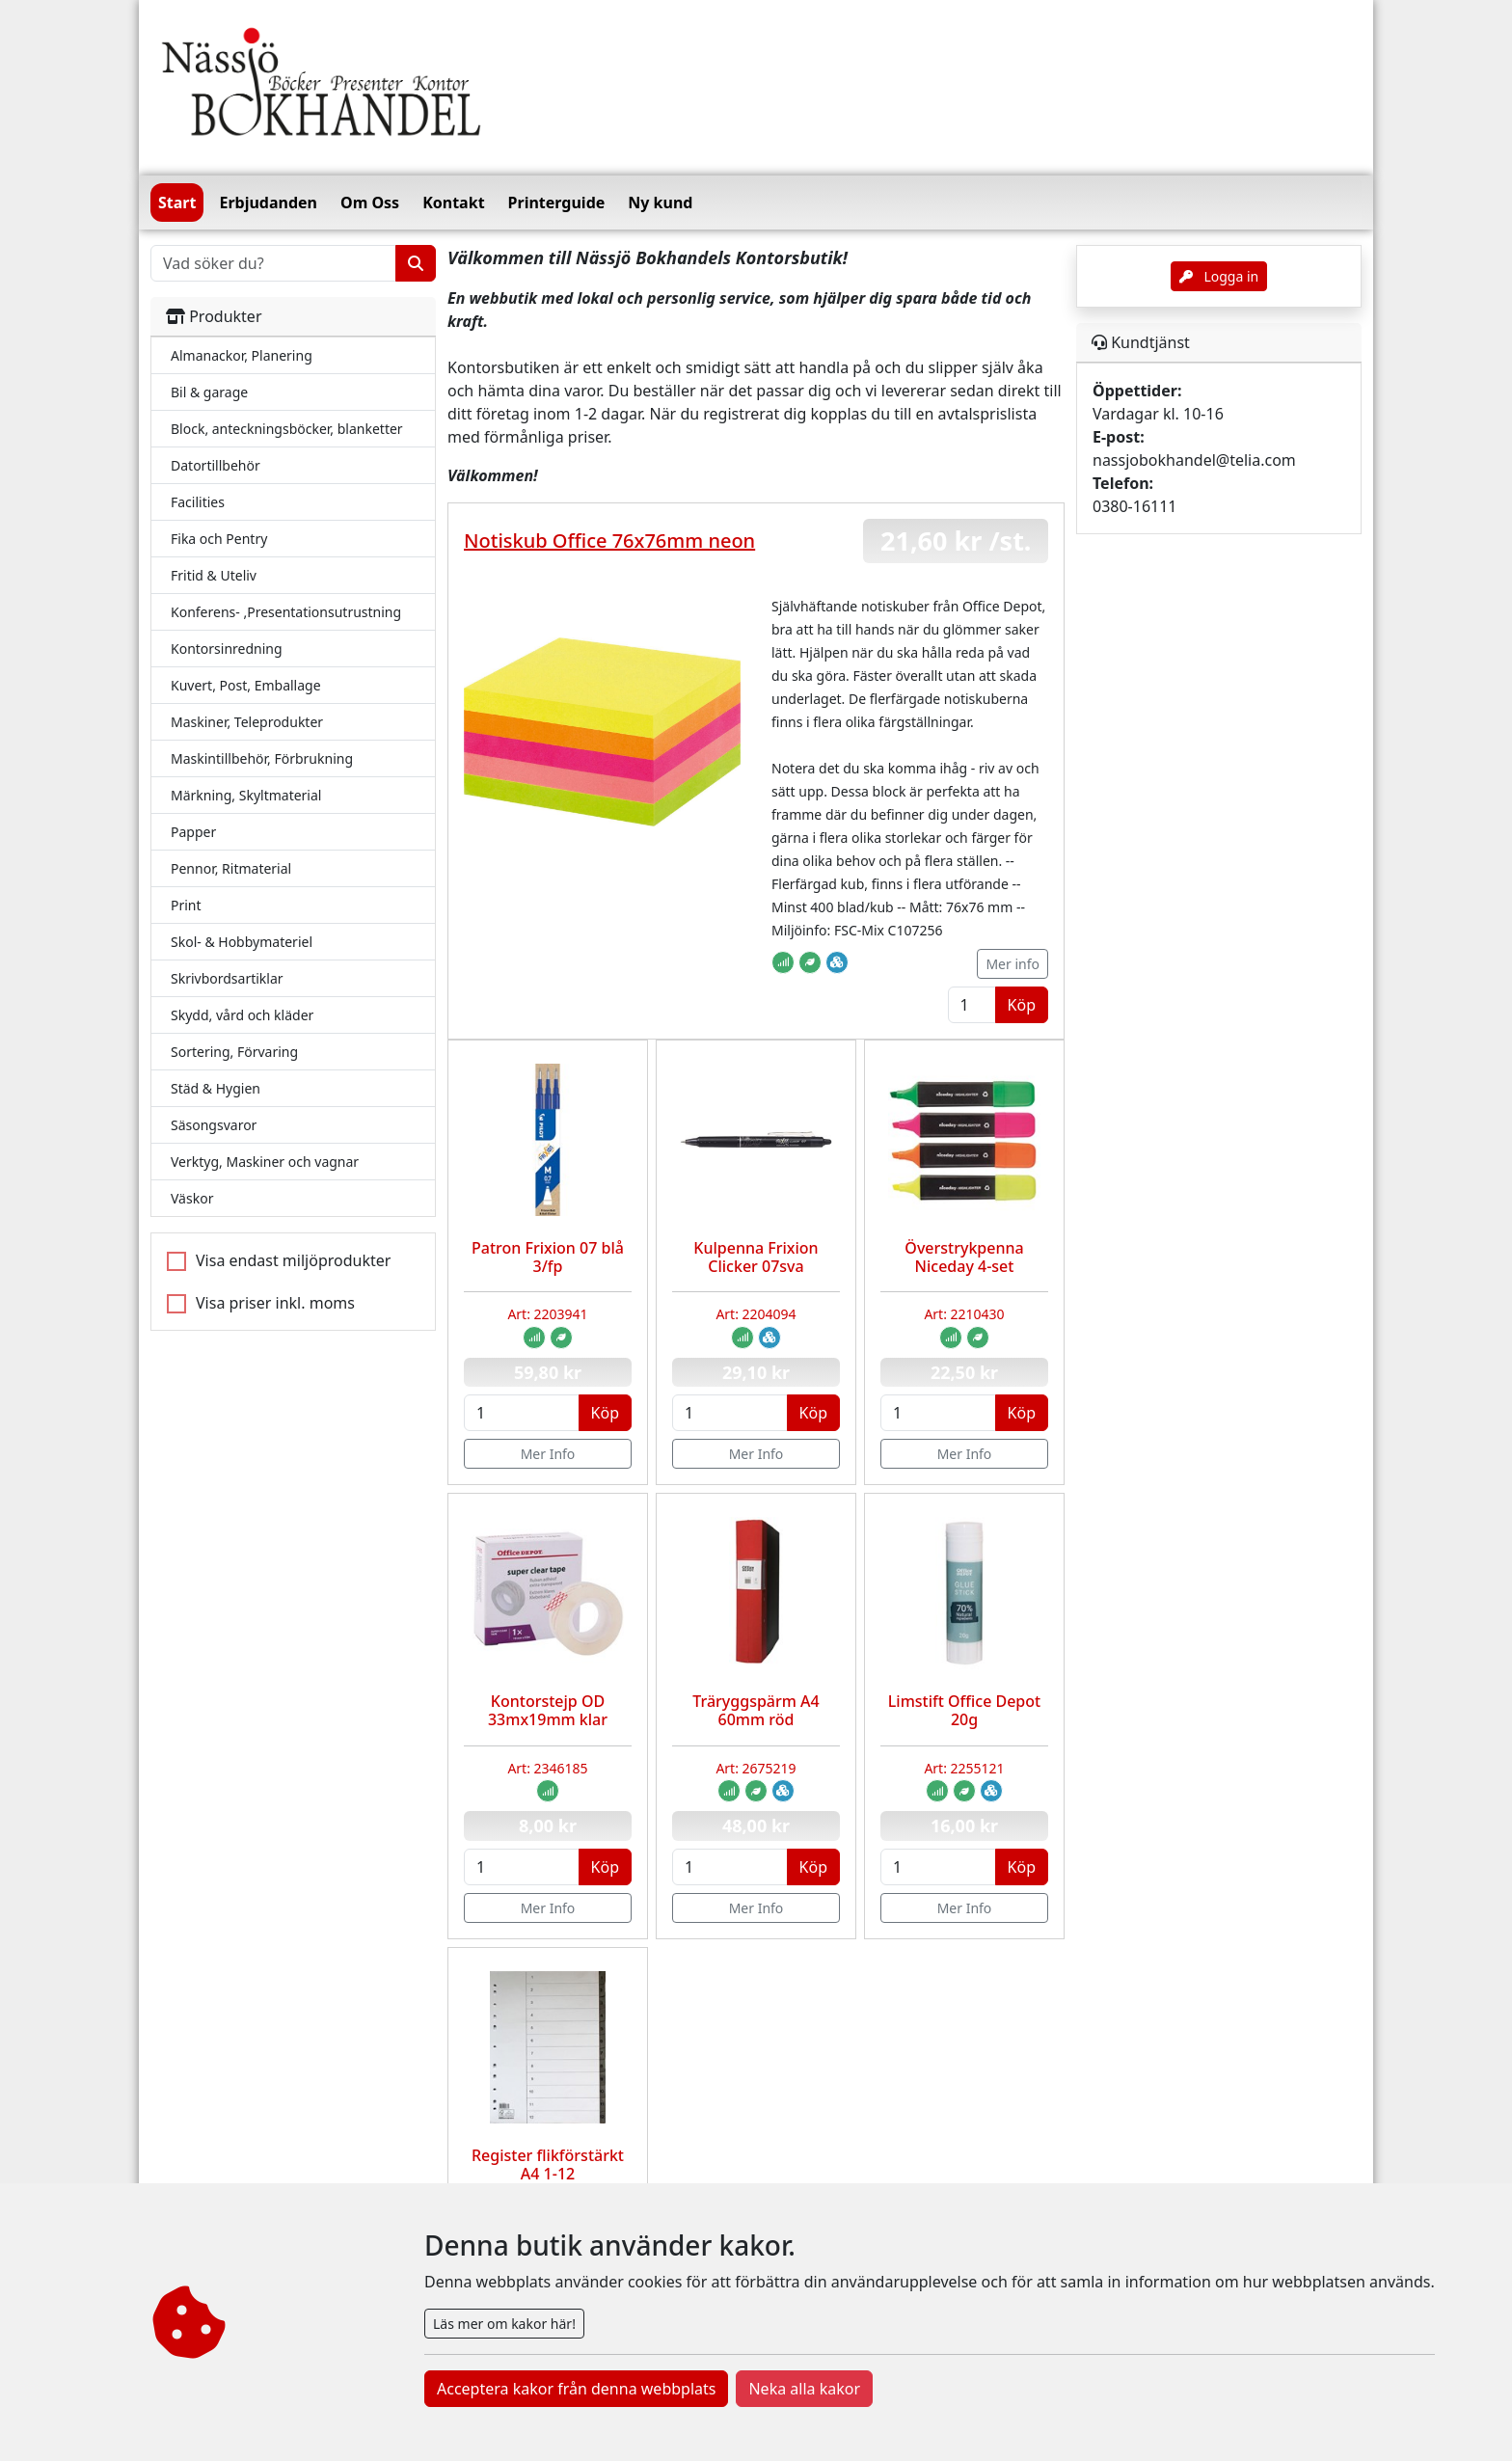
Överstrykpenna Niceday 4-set (963, 1257)
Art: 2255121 (964, 1768)
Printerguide (557, 202)
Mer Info (548, 1454)
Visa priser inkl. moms (275, 1302)
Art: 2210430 (964, 1314)
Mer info (1013, 964)
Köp (1022, 1004)
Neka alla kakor (804, 2388)
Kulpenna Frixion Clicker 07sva (755, 1257)
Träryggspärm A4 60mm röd (755, 1710)
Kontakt (453, 202)
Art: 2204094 (756, 1314)
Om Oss (369, 202)
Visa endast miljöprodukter (293, 1260)
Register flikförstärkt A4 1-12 (548, 2164)
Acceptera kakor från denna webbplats (576, 2388)
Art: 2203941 (547, 1314)
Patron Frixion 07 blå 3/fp (548, 1257)
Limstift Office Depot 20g (964, 1710)
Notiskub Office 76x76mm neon (609, 540)
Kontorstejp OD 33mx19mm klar (548, 1710)
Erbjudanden (268, 202)
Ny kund (660, 202)
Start (177, 202)
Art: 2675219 (756, 1768)
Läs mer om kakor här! (504, 2323)
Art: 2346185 (547, 1768)
